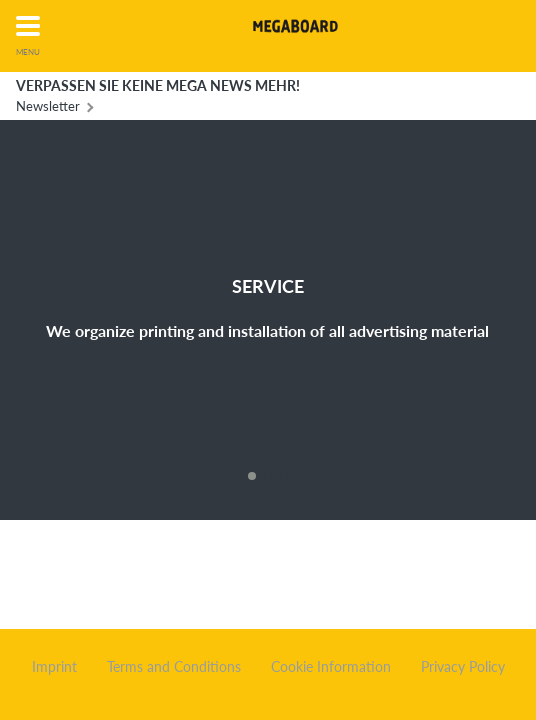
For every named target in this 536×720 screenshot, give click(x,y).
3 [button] (284, 476)
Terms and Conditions (174, 667)
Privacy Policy (463, 667)
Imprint (54, 667)
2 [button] (268, 476)
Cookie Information (331, 667)
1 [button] (252, 476)
